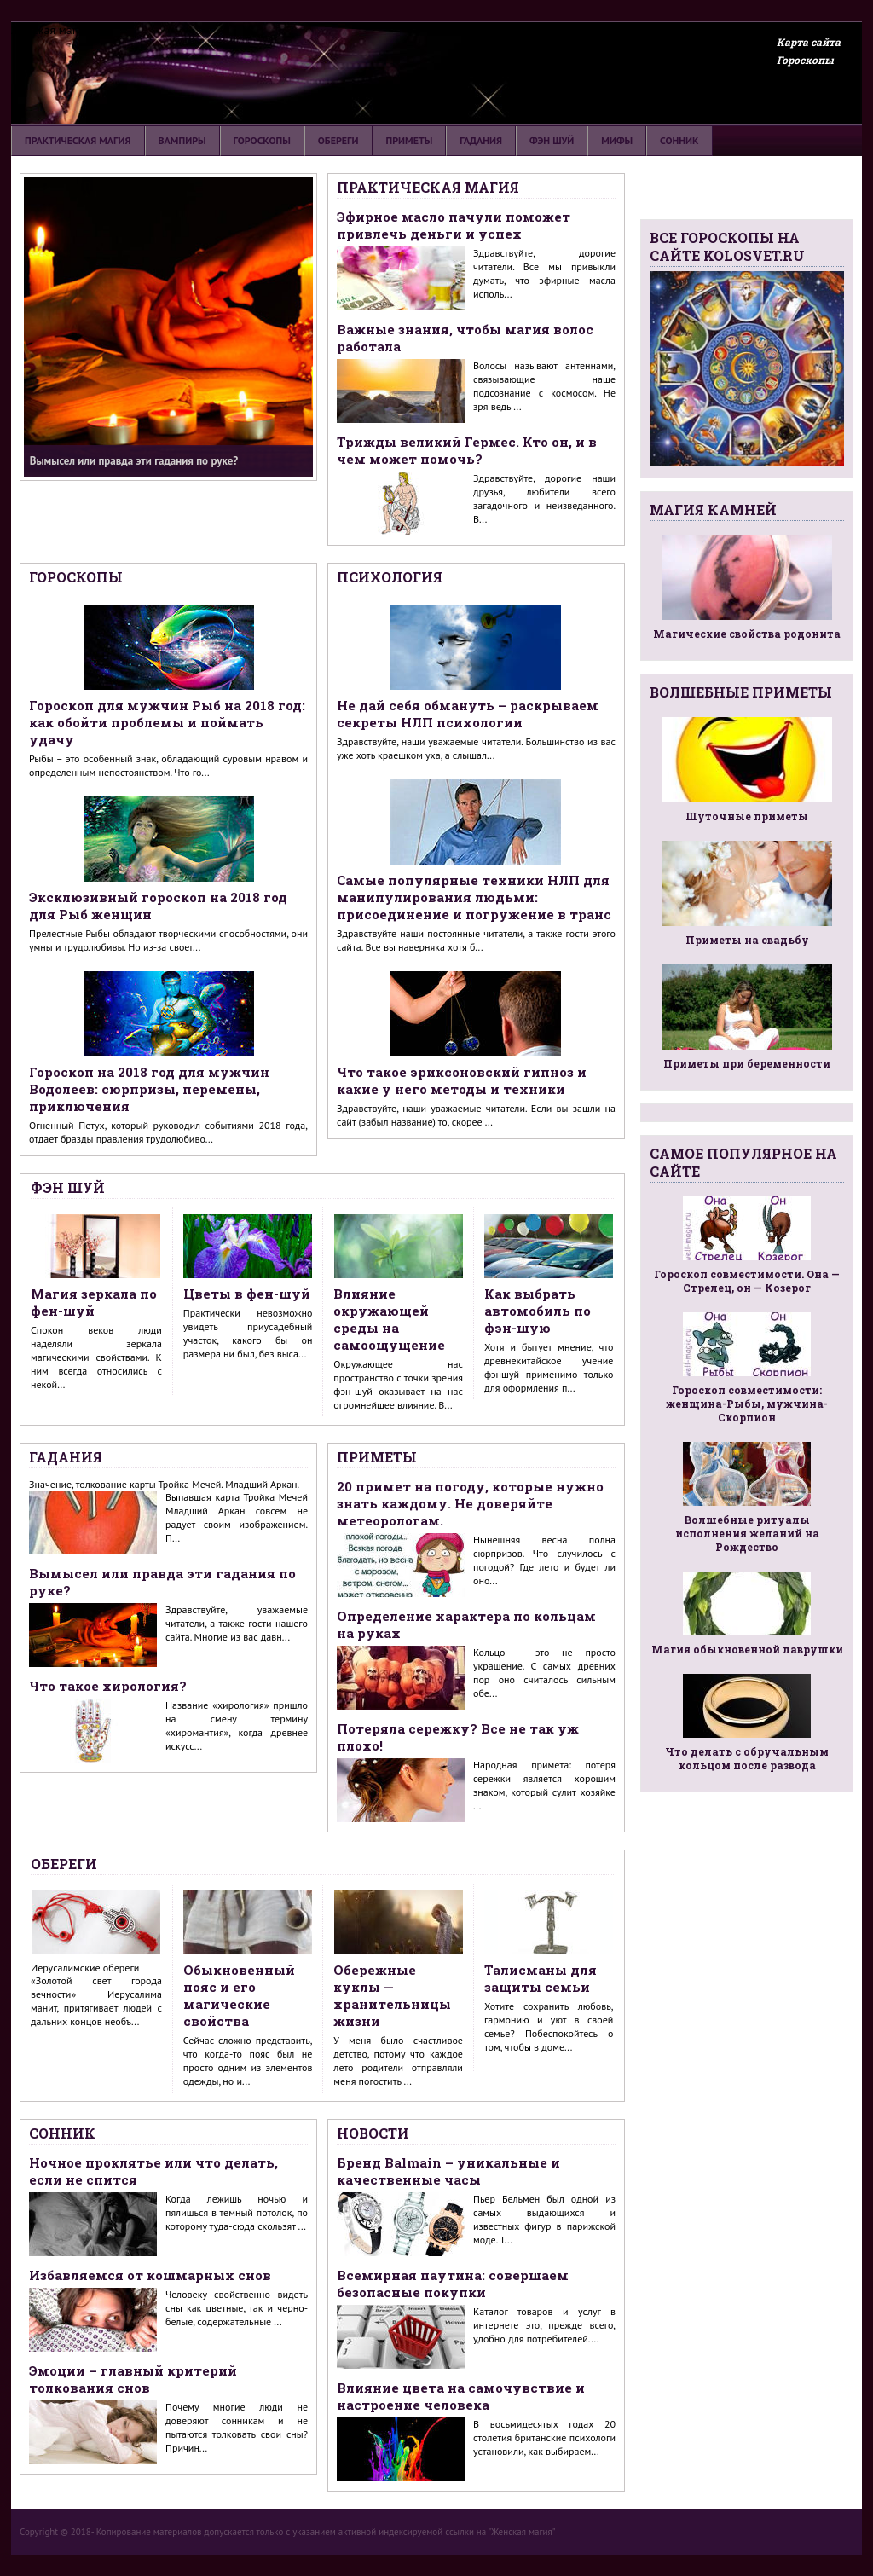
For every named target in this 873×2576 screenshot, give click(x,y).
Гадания (481, 140)
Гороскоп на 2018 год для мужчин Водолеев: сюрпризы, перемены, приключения (149, 1088)
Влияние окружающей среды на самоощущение (389, 1319)
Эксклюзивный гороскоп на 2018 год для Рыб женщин (158, 906)
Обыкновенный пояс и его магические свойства (239, 1995)
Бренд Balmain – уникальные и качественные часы (448, 2171)
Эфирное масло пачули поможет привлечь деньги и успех (453, 225)
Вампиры (182, 140)
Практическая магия (78, 140)
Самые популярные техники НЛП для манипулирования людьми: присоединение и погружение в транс (474, 897)
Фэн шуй (551, 140)
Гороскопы (805, 60)
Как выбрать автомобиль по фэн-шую (537, 1310)
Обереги (338, 140)
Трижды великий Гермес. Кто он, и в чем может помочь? (467, 450)
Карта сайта (809, 42)
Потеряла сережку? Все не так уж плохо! (458, 1737)
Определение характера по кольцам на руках (466, 1624)
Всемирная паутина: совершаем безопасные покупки (453, 2283)
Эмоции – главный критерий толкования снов (133, 2379)
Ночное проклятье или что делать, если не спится (153, 2171)
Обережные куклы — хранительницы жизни (392, 1995)
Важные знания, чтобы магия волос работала (465, 338)
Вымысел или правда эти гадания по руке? (162, 1582)
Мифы (617, 140)
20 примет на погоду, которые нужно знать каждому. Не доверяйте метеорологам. (470, 1503)
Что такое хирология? (108, 1685)
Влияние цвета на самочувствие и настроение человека (461, 2396)
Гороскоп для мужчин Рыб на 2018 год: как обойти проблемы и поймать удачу (167, 722)
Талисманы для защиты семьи (540, 1978)
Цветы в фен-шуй (246, 1293)
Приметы (409, 140)
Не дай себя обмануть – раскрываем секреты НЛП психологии (467, 714)
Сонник (679, 140)
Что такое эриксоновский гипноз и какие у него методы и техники (462, 1080)
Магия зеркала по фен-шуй (94, 1302)
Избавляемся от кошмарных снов (150, 2275)
